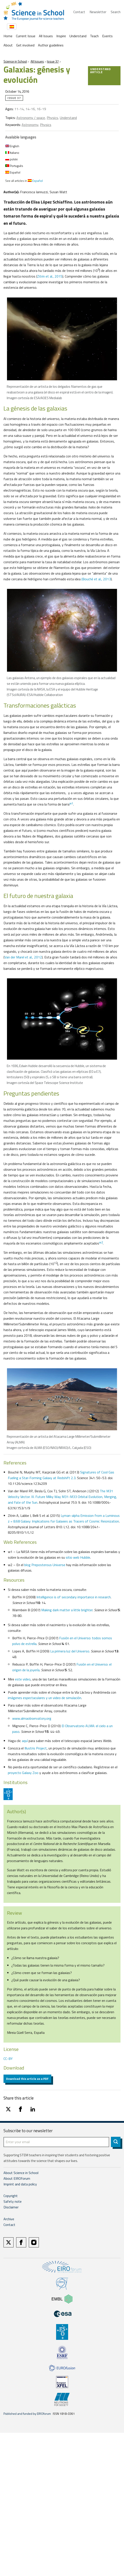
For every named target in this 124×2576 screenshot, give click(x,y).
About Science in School (20, 2172)
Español (12, 172)
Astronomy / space (30, 117)
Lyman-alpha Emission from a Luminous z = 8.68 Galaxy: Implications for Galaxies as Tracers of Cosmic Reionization (64, 1518)
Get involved (25, 45)
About (8, 45)
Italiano (12, 152)
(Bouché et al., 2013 (96, 579)
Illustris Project (35, 1748)
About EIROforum (16, 2178)
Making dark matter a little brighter (67, 1610)
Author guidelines (51, 45)
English (12, 146)
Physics (52, 117)
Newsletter (98, 11)
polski (11, 159)
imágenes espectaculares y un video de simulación (44, 1697)
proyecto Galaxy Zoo (23, 1772)
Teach (94, 36)
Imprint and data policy (20, 2184)
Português (14, 165)
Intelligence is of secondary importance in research (73, 1597)
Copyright (10, 2195)
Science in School (15, 61)
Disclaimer (11, 2207)
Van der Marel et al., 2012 (23, 957)
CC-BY (8, 2058)
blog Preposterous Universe (44, 1564)
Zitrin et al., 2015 (49, 276)
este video (23, 1679)
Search (116, 11)
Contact (79, 11)
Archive (8, 2219)
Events (107, 36)
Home (7, 36)
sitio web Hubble (78, 1557)
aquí (25, 1740)
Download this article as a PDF (27, 2078)
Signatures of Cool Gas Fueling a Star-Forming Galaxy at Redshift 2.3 (61, 1474)
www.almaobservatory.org (31, 1718)
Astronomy (30, 124)
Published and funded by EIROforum (27, 2413)
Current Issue (25, 36)
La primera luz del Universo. (70, 1651)
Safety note (12, 2201)
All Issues (46, 36)
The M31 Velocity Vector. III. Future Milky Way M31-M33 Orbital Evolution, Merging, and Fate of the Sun (62, 1496)
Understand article (100, 70)
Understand (77, 36)
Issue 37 (53, 61)
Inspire (61, 36)
